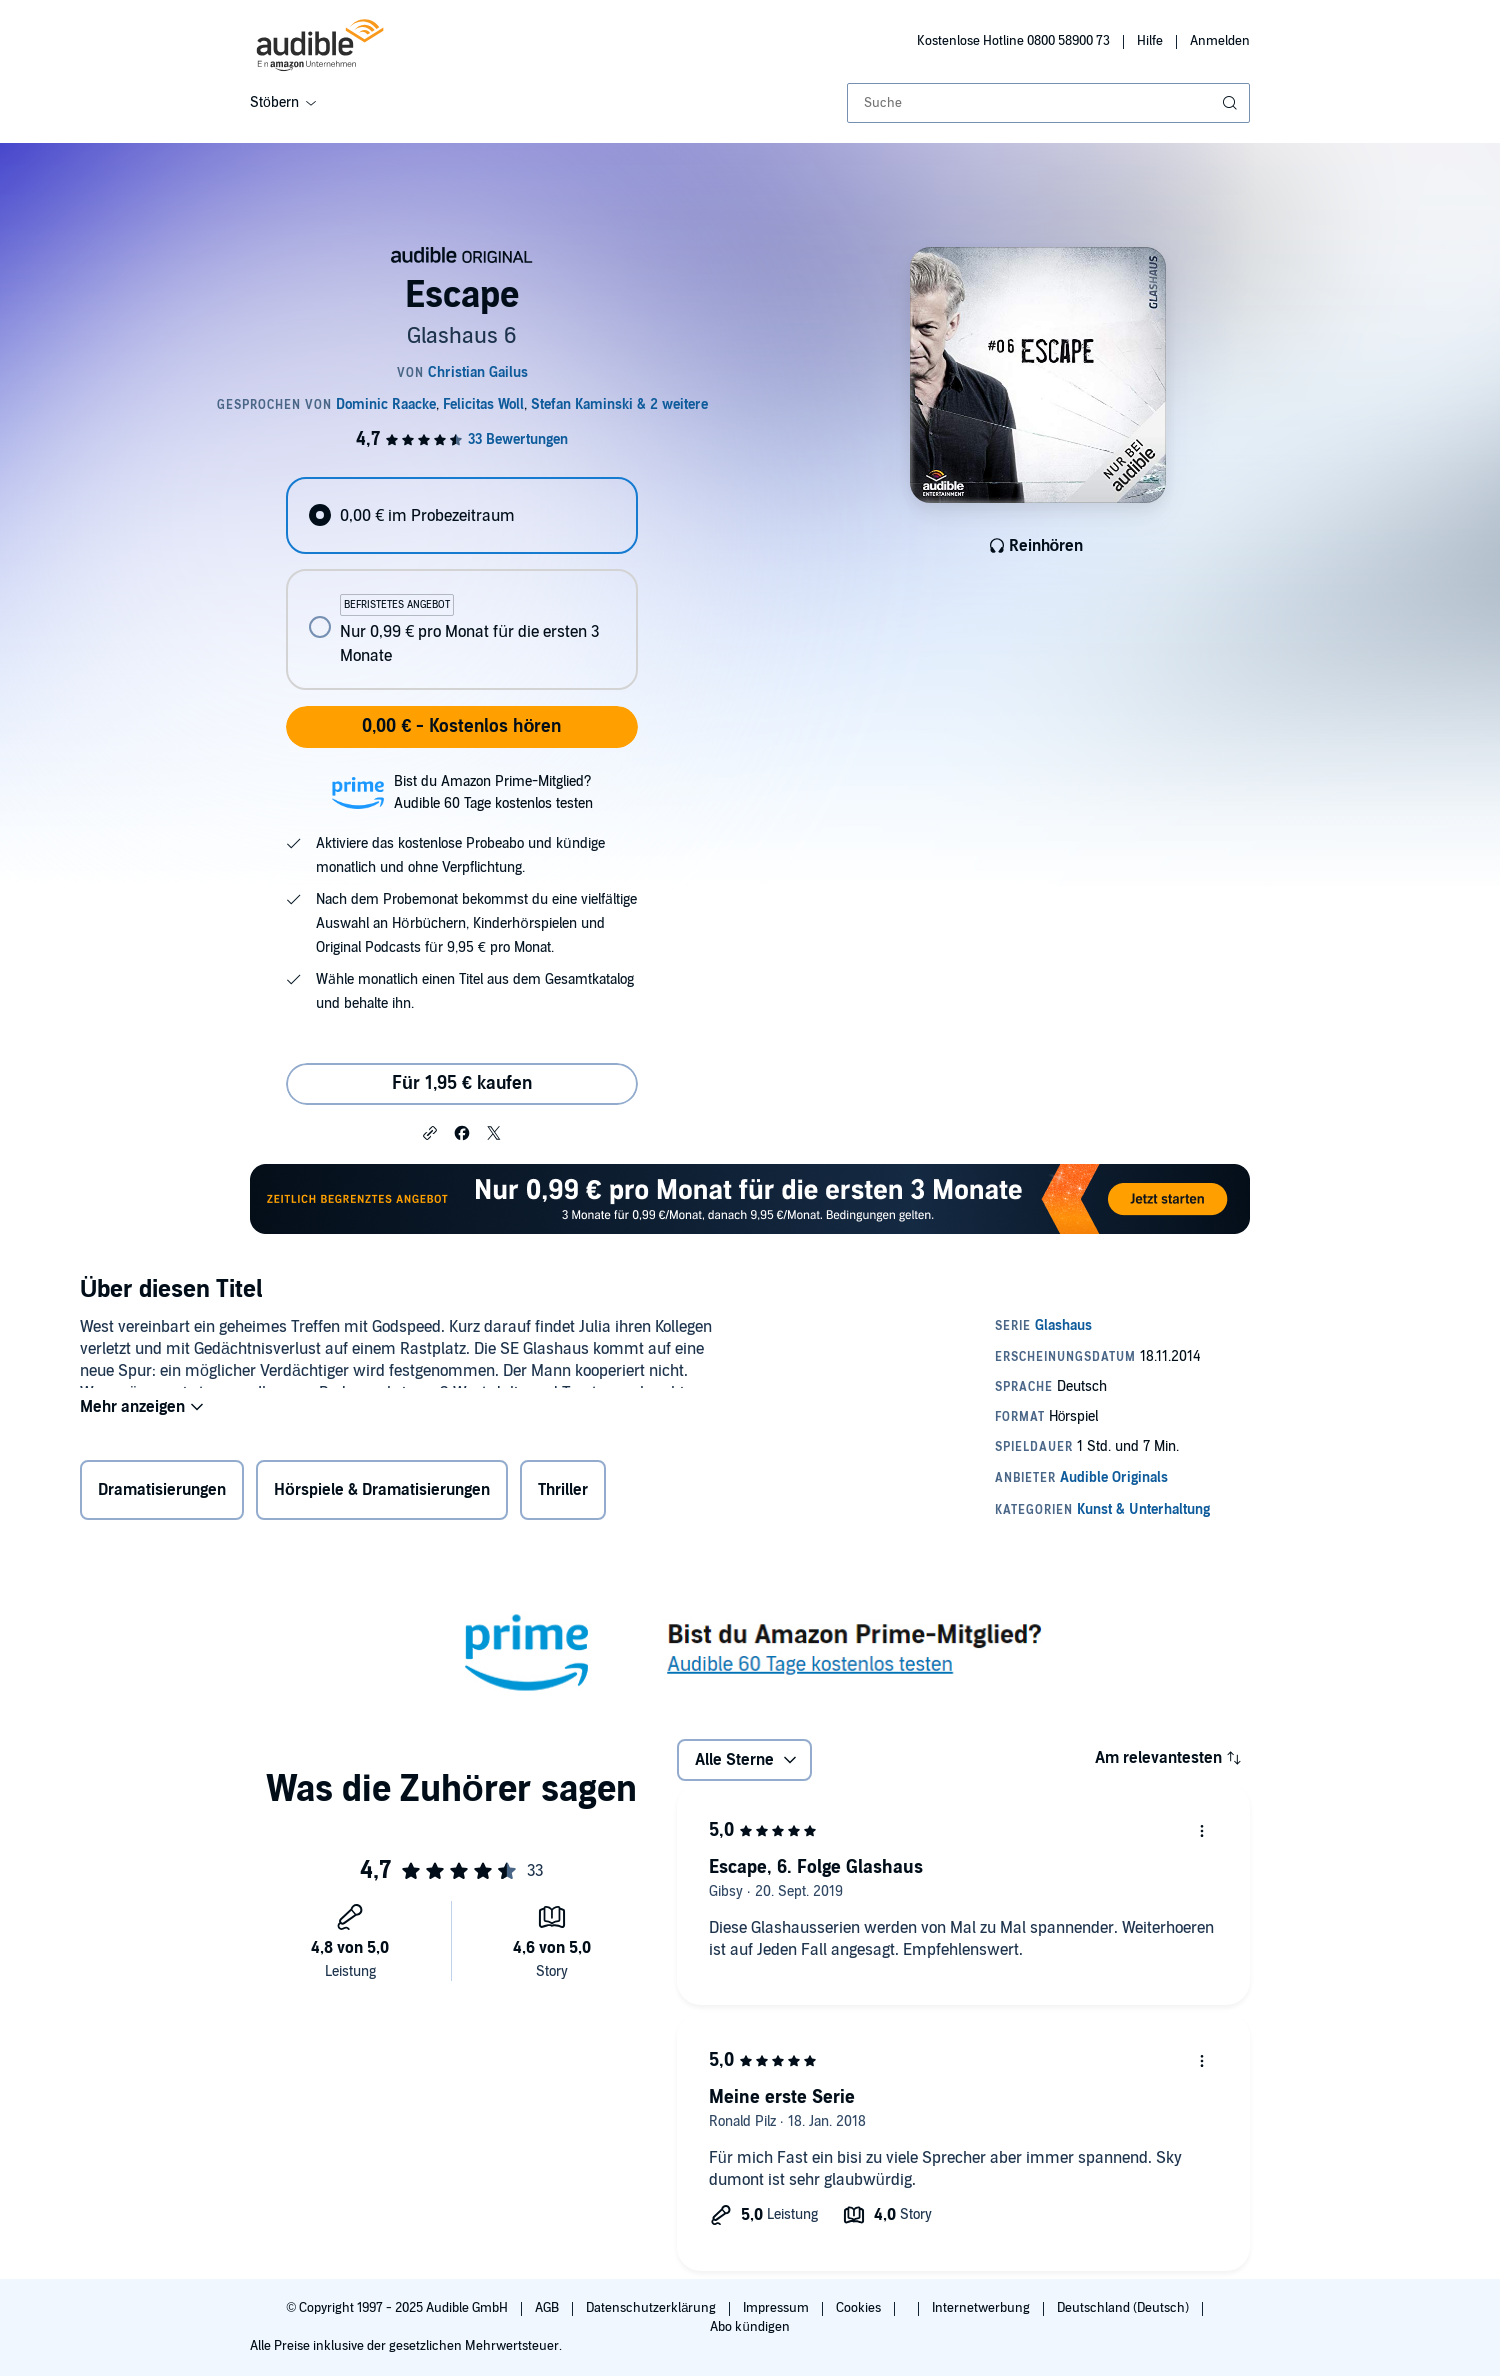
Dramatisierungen (162, 1494)
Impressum (777, 2308)
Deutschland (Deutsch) (1124, 2308)
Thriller (563, 1494)
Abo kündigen (749, 2327)
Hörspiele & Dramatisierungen (382, 1494)
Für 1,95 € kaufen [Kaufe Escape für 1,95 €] (462, 1083)
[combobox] (1048, 103)
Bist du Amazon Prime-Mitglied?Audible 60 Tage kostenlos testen (493, 792)
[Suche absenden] (1232, 103)
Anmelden (1220, 41)
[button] (430, 1132)
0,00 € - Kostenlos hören (461, 726)
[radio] (462, 515)
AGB (548, 2308)
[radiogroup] (462, 583)
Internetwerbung (982, 2308)
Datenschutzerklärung (652, 2308)
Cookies (860, 2308)
